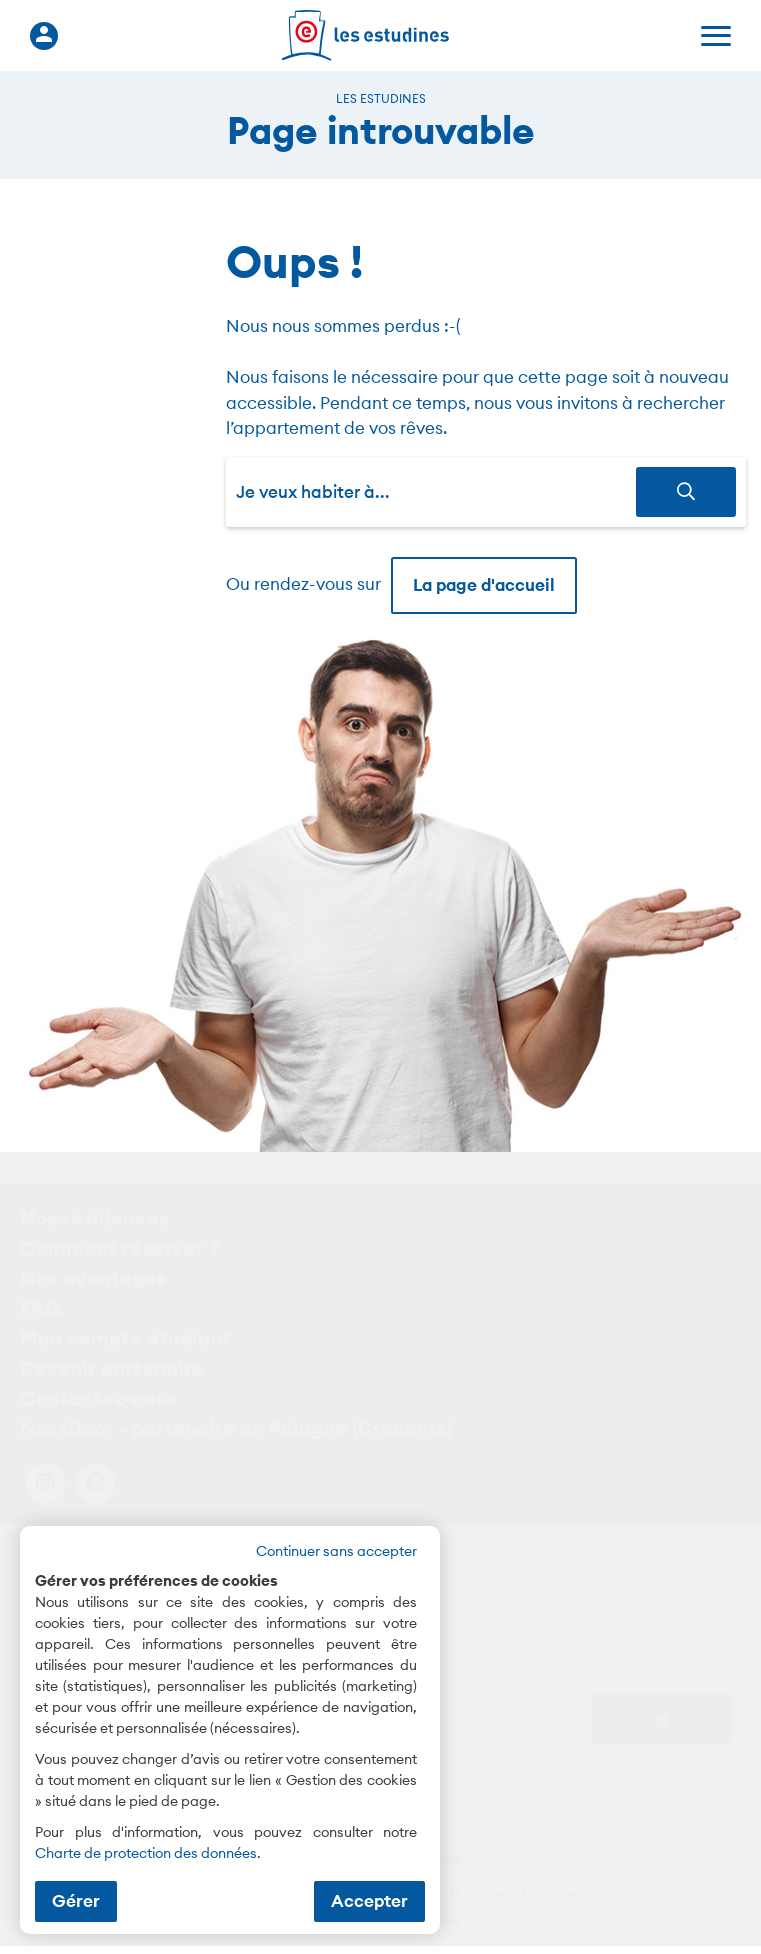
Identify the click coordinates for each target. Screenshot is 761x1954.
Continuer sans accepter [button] (336, 1551)
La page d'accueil (484, 585)
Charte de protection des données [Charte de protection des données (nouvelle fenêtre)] (146, 1853)
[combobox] (436, 492)
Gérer (76, 1901)
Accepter (369, 1901)
